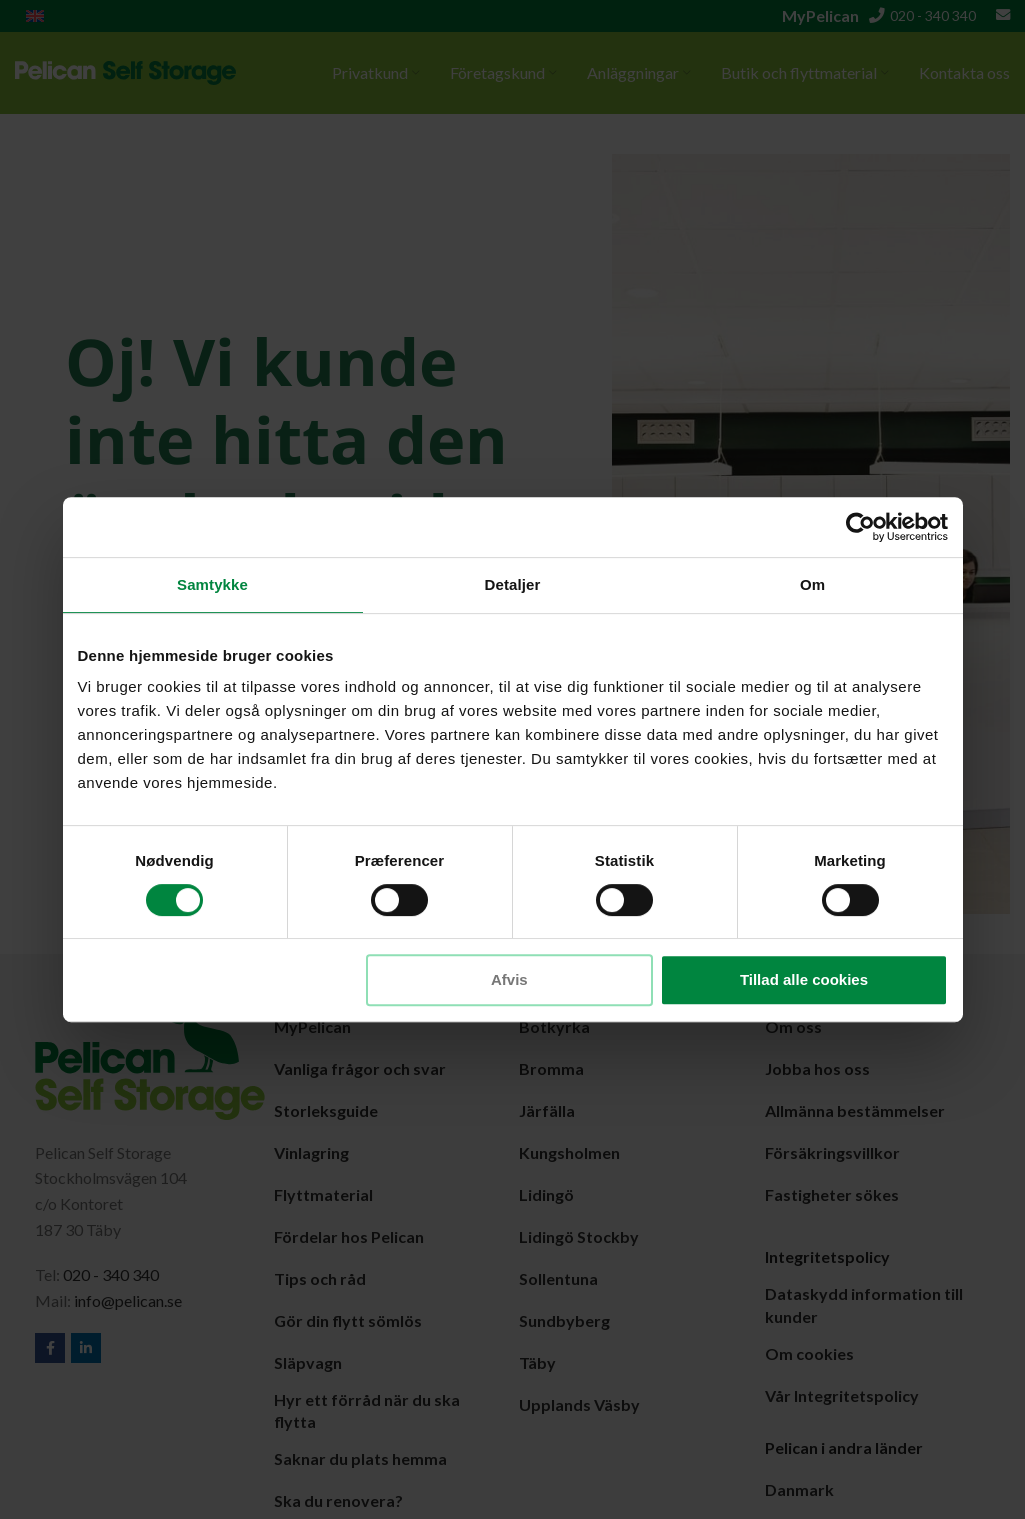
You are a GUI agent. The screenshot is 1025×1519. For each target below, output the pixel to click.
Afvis (509, 979)
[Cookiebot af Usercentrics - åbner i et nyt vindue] (860, 527)
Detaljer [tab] (513, 584)
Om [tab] (812, 584)
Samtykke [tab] (212, 584)
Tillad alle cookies (804, 979)
